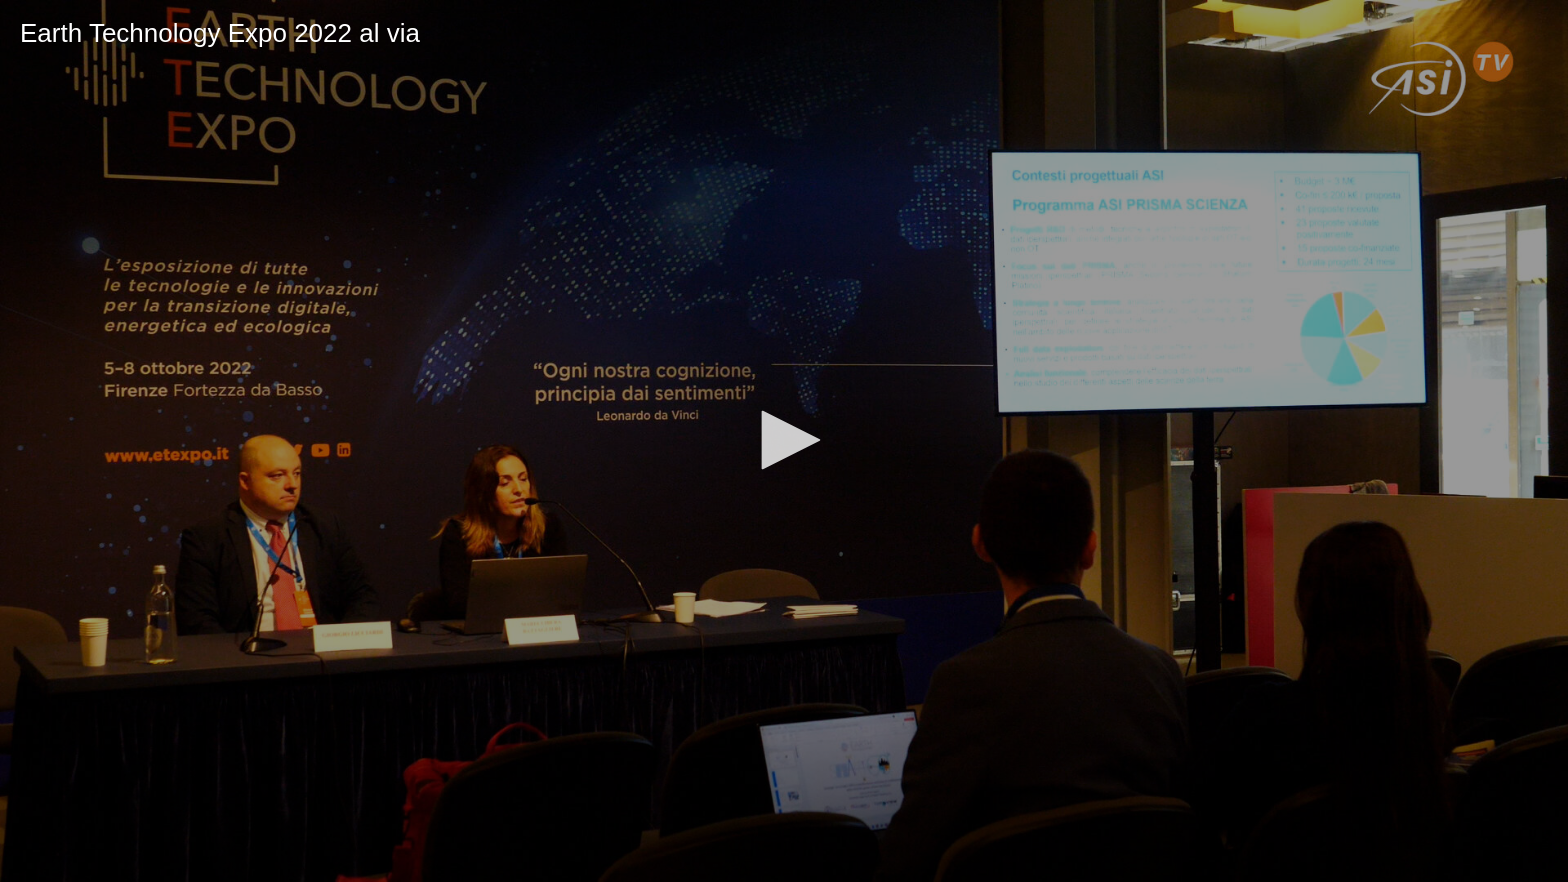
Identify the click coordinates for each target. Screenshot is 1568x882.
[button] (784, 440)
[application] (784, 441)
